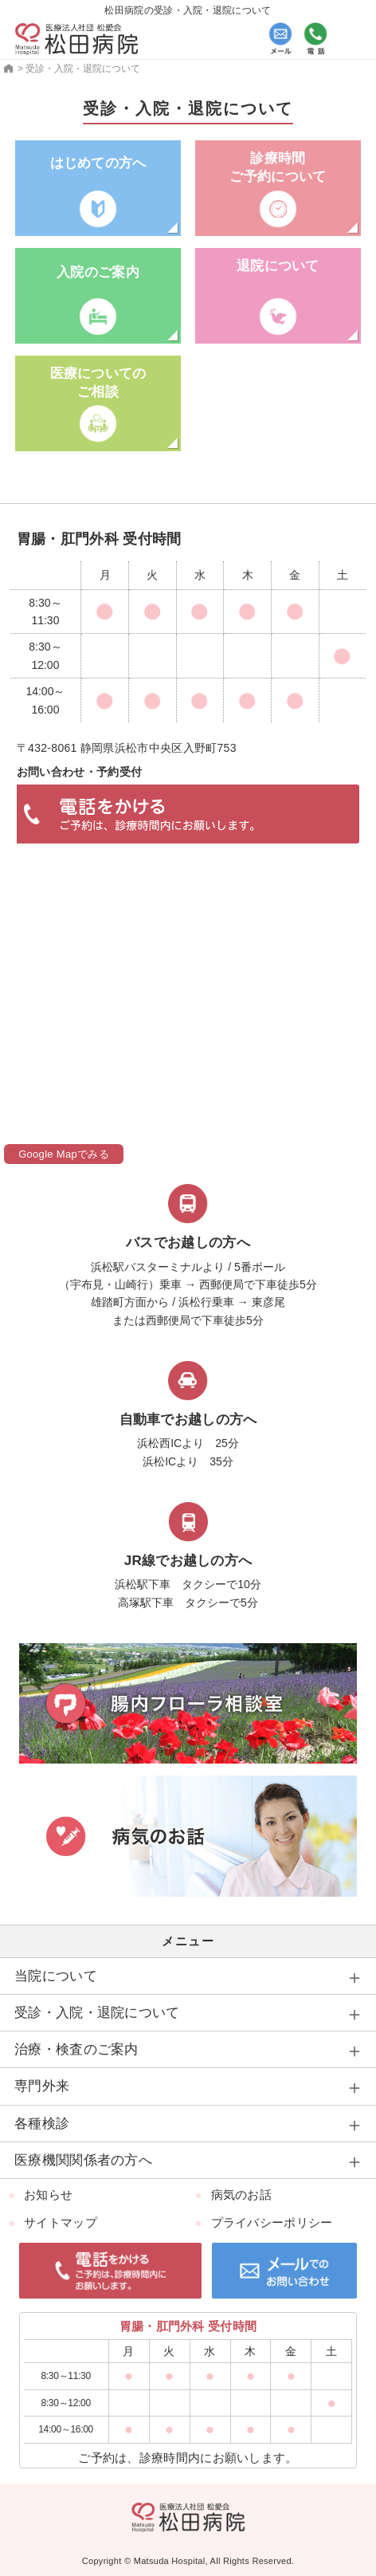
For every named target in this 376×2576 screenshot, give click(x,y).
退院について (278, 265)
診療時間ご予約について (277, 167)
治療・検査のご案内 (76, 2049)
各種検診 (41, 2123)
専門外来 (41, 2086)
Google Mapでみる (63, 1154)
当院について (55, 1976)
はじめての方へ (98, 163)
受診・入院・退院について (97, 2012)
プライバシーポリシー (272, 2222)
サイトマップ (60, 2222)
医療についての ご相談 (98, 382)
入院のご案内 (98, 272)
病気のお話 (241, 2194)
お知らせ (48, 2194)
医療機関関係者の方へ (83, 2160)
